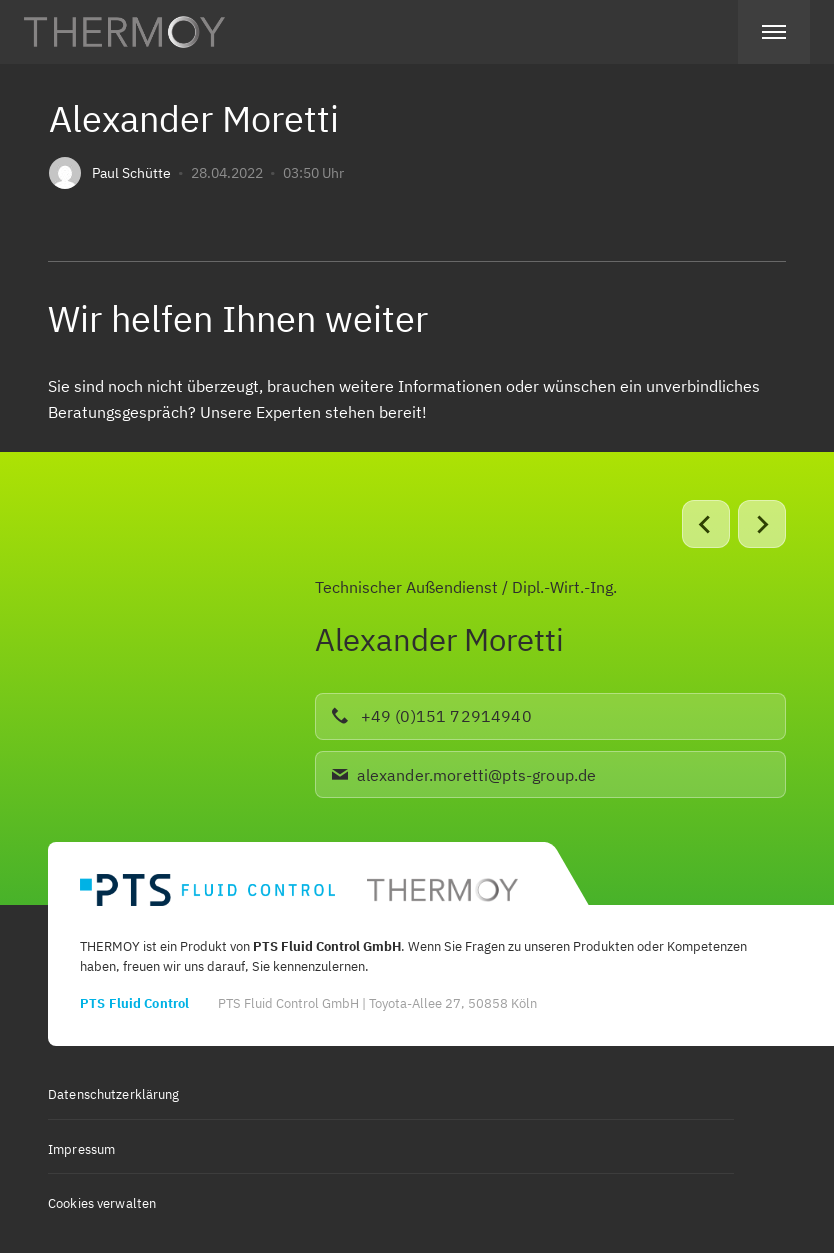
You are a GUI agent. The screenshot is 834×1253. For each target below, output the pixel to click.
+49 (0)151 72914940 (431, 716)
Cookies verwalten (102, 1203)
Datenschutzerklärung (114, 1094)
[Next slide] (762, 524)
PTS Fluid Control (134, 1003)
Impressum (81, 1149)
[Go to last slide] (706, 524)
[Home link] (124, 32)
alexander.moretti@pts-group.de (464, 775)
